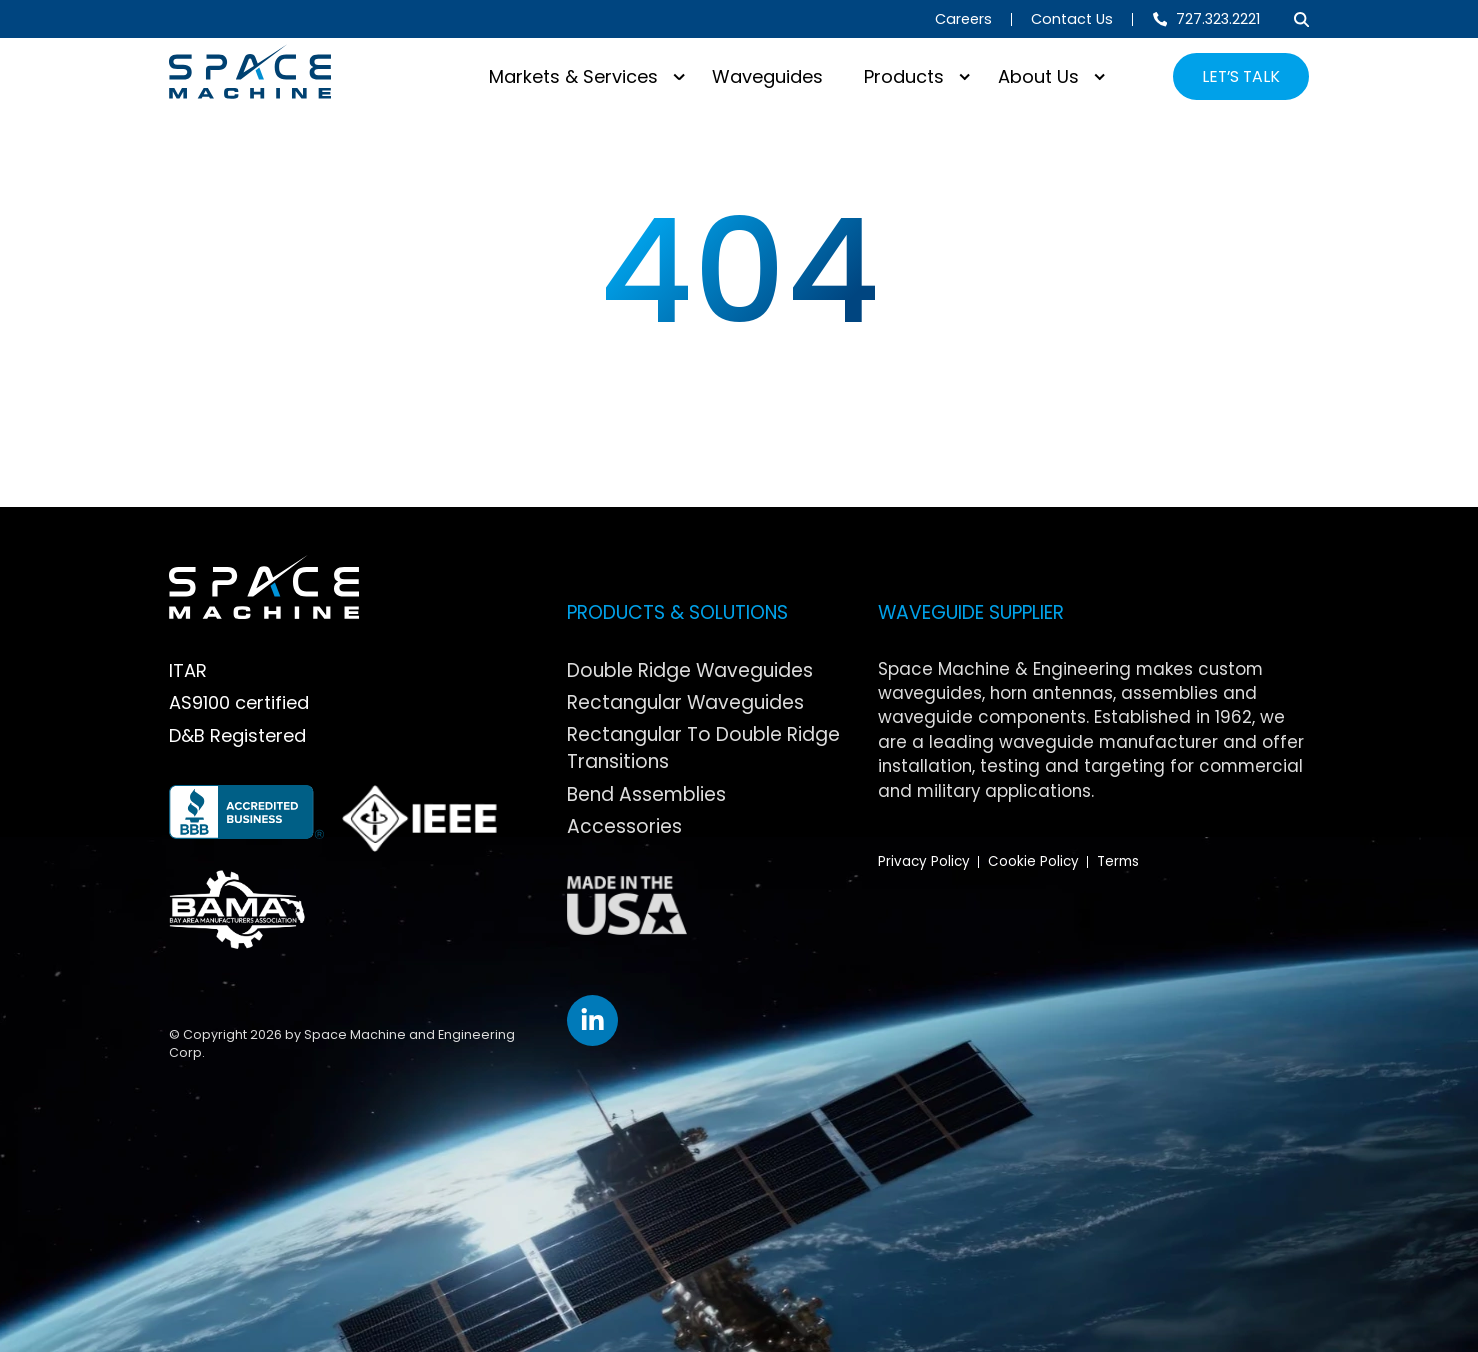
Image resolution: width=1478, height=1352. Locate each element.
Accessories (624, 826)
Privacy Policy (924, 861)
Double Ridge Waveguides (690, 670)
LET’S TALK (1241, 76)
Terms (1118, 861)
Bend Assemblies (646, 794)
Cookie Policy (1033, 861)
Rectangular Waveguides (685, 702)
